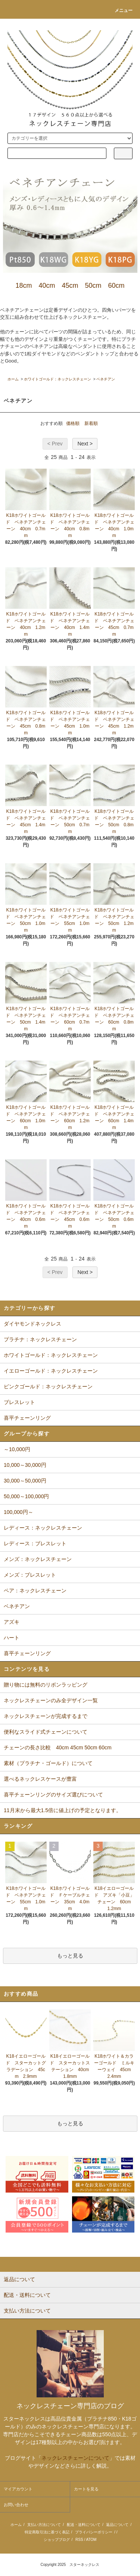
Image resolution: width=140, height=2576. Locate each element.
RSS (79, 2540)
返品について (117, 2525)
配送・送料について (83, 2525)
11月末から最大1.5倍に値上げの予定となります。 (62, 1810)
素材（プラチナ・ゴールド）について (48, 1763)
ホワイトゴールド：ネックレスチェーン (57, 379)
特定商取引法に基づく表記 (47, 2532)
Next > (85, 444)
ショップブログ (57, 2540)
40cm (46, 285)
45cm (70, 285)
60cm (116, 285)
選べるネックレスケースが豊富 (40, 1779)
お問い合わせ (16, 2504)
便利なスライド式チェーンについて (45, 1732)
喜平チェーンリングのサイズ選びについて (53, 1795)
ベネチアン (105, 379)
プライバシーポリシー (93, 2532)
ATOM (91, 2540)
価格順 (73, 423)
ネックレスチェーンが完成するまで (45, 1716)
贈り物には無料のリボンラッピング (45, 1685)
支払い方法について (44, 2525)
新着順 (91, 423)
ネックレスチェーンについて (75, 2458)
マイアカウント (18, 2489)
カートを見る (86, 2489)
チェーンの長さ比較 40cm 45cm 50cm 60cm (58, 1747)
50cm (93, 285)
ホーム (13, 379)
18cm (23, 285)
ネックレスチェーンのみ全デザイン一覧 (51, 1700)
